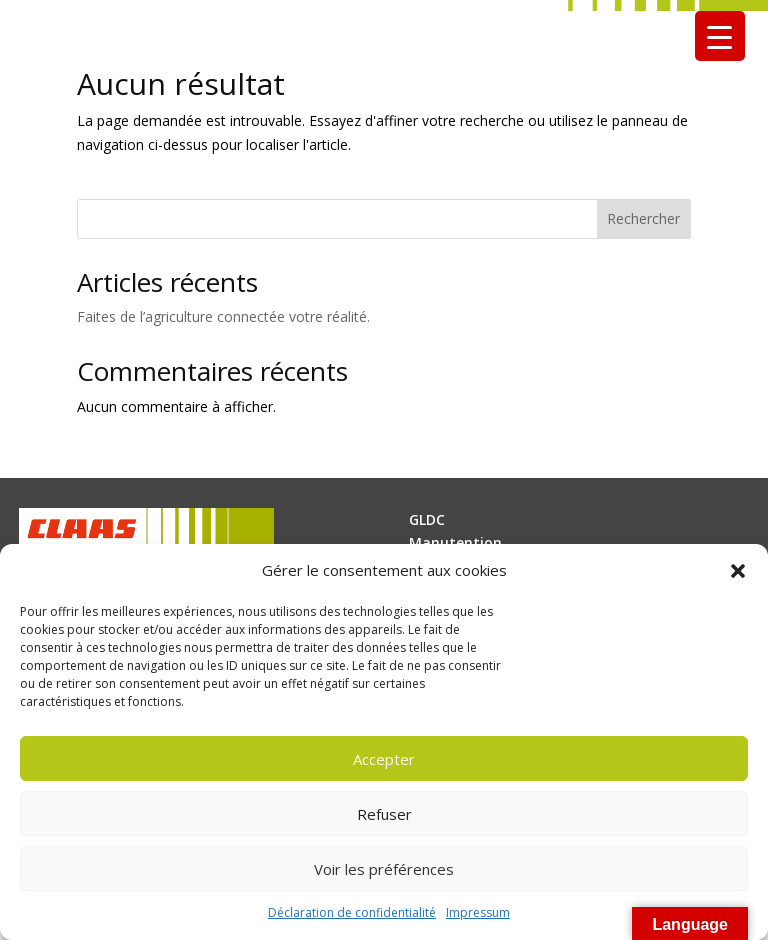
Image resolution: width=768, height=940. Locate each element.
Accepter (384, 759)
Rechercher (643, 218)
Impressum (478, 912)
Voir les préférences (384, 869)
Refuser (384, 814)
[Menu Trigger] (720, 36)
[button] (738, 571)
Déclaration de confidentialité (352, 912)
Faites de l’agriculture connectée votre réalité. (223, 316)
